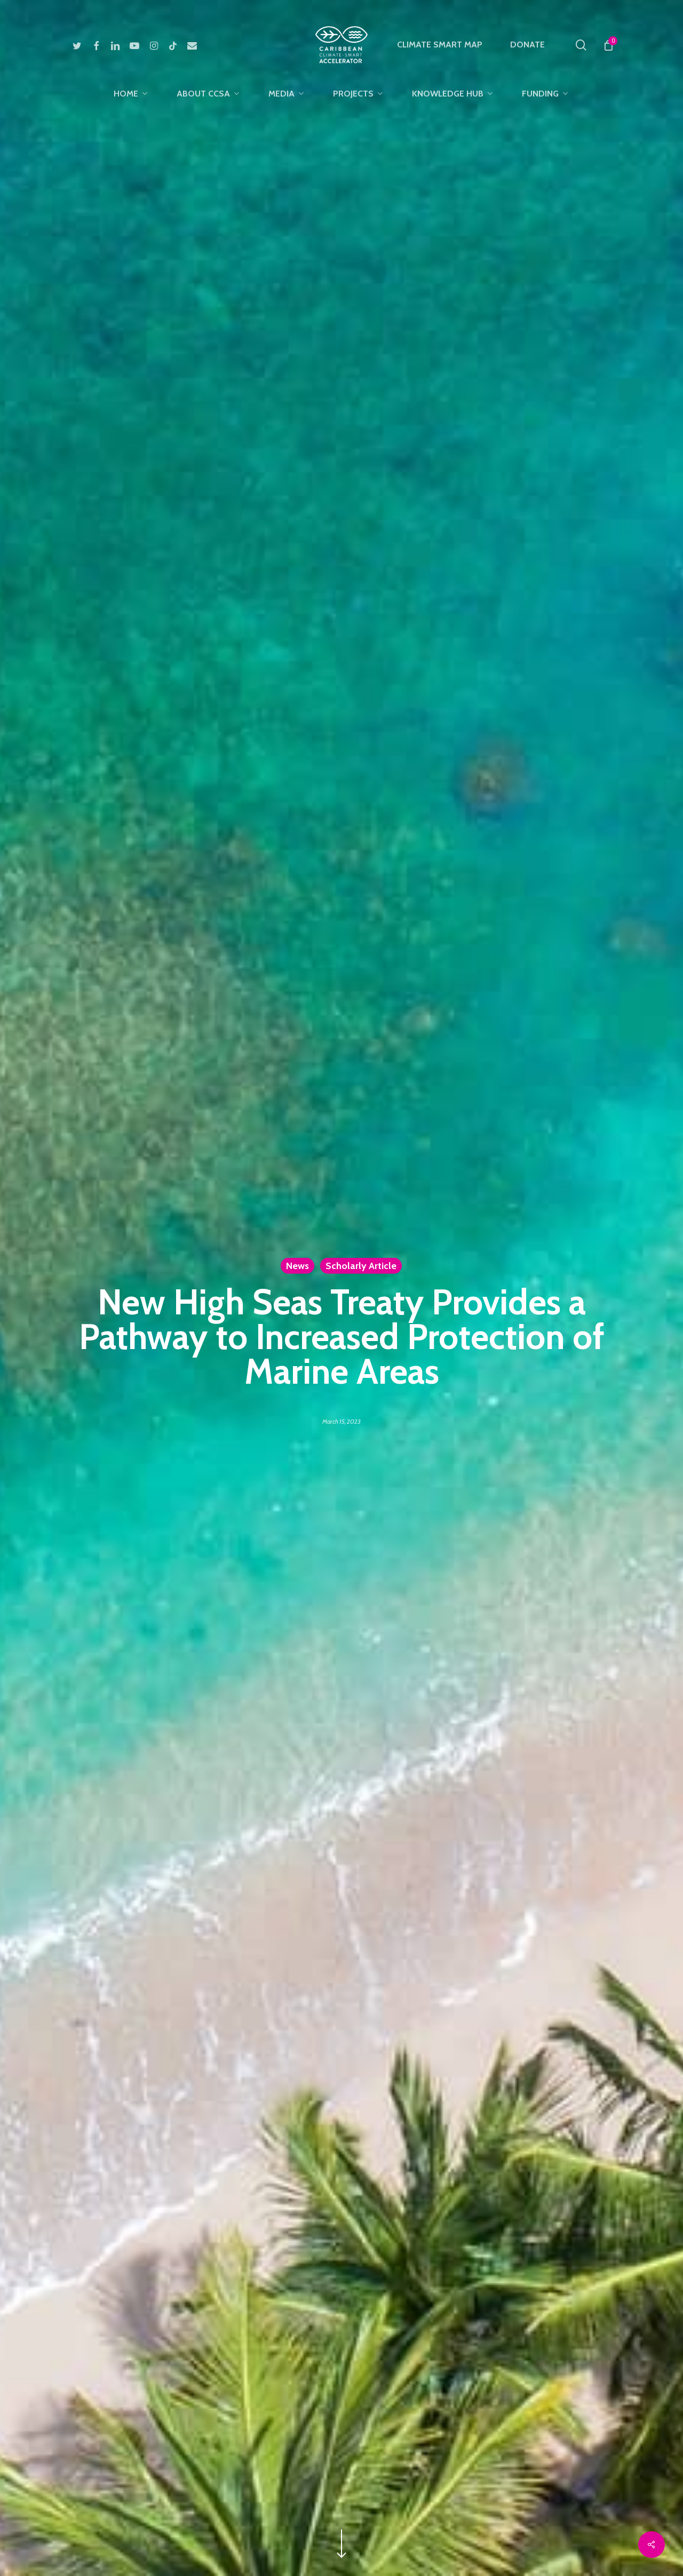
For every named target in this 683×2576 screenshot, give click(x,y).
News (297, 1265)
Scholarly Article (360, 1265)
